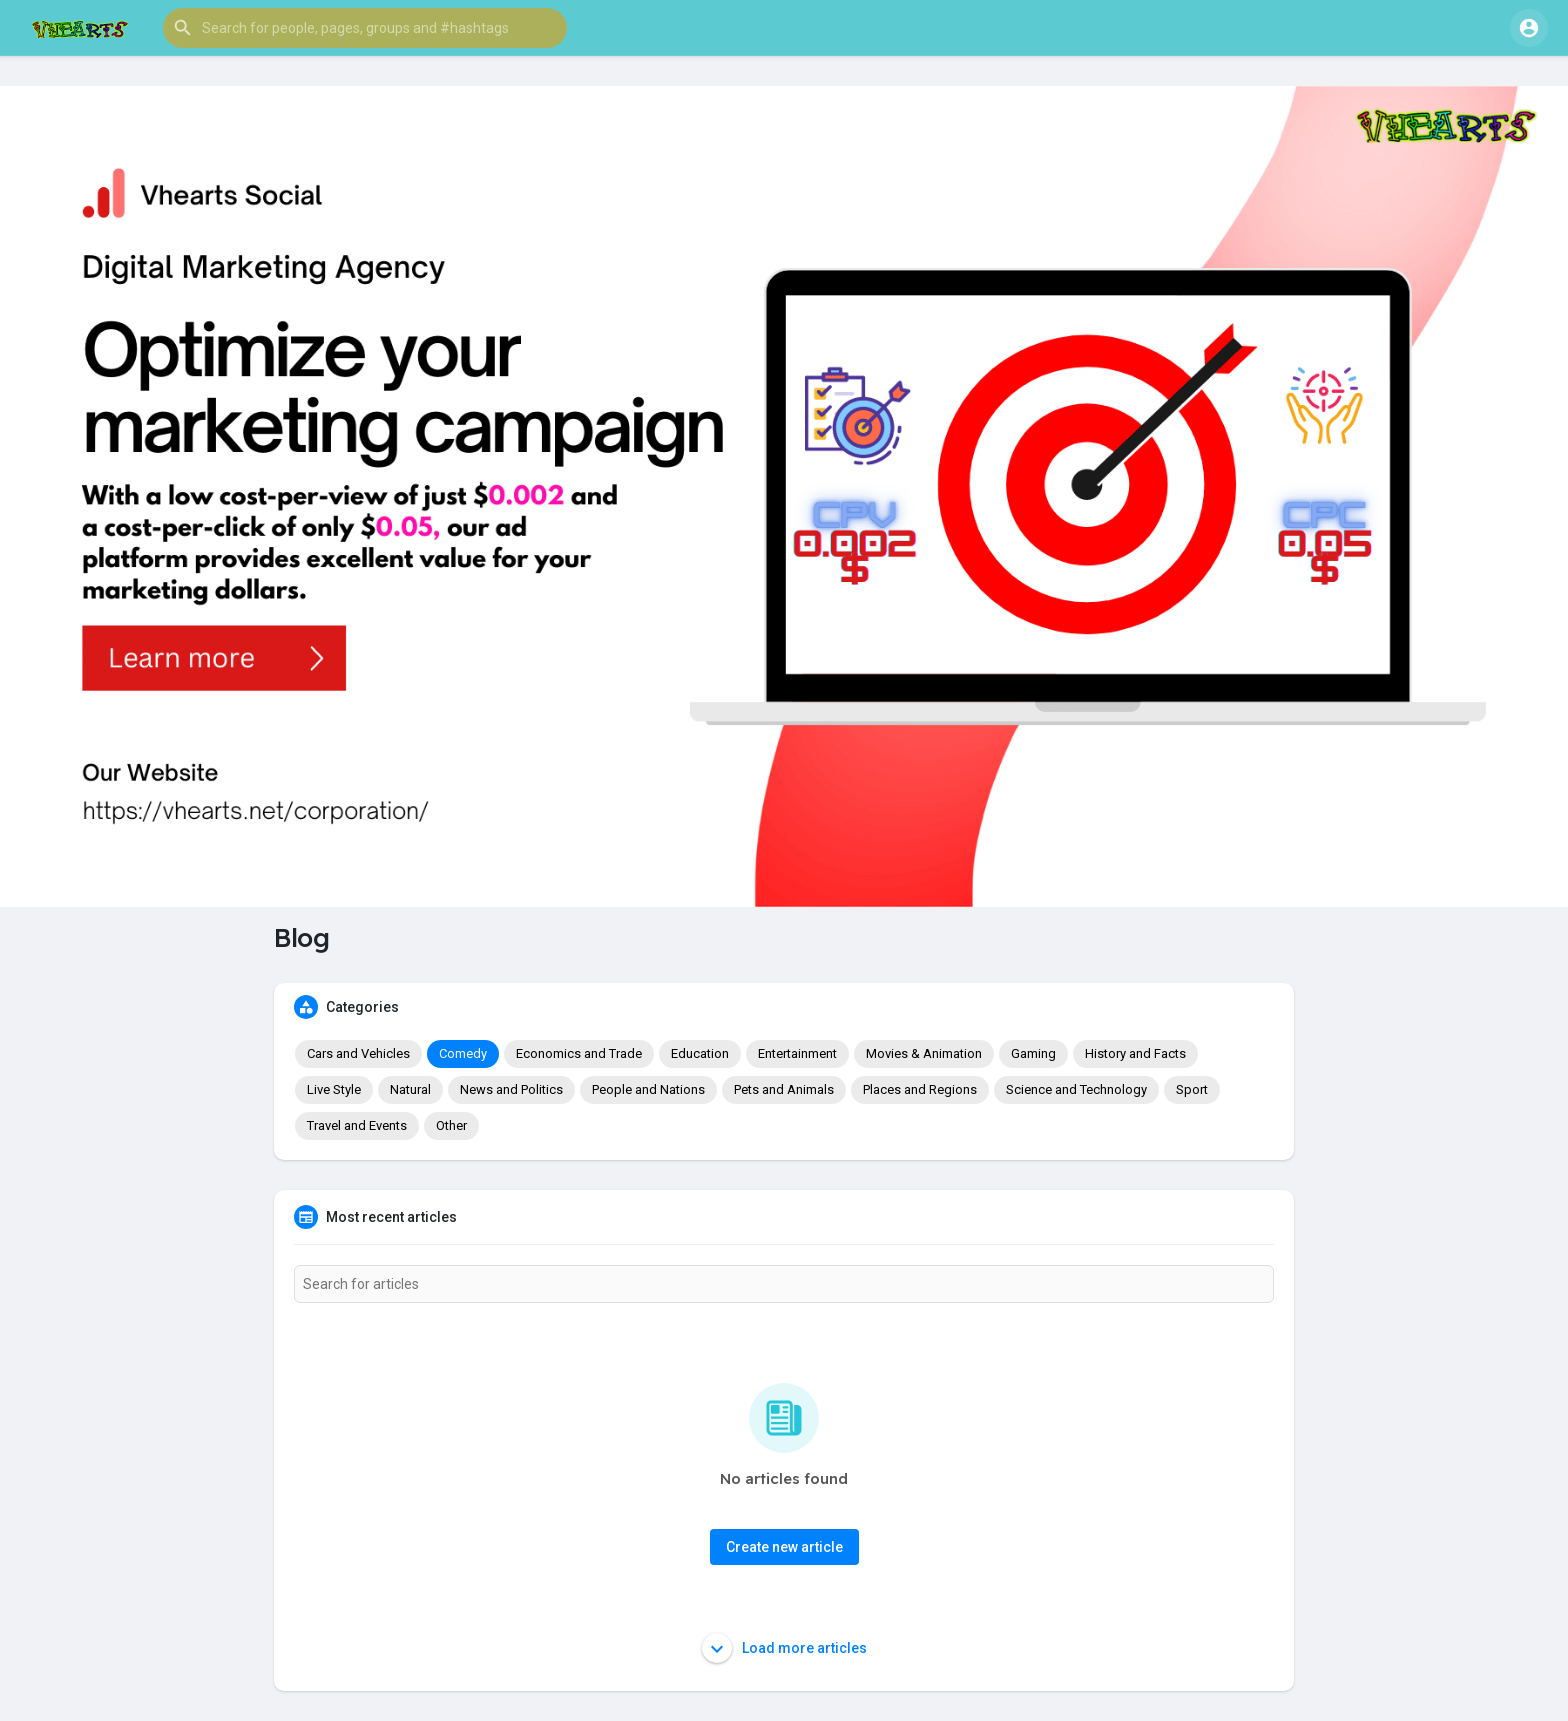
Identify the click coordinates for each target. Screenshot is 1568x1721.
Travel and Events (357, 1125)
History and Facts (1135, 1053)
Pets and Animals (784, 1089)
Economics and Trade (579, 1053)
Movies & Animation (924, 1053)
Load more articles (784, 1648)
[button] (365, 28)
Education (700, 1053)
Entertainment (797, 1053)
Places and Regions (920, 1089)
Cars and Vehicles (358, 1053)
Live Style (334, 1089)
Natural (410, 1089)
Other (451, 1125)
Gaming (1033, 1053)
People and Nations (648, 1089)
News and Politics (511, 1089)
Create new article (784, 1547)
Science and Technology (1076, 1089)
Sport (1192, 1089)
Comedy (463, 1053)
